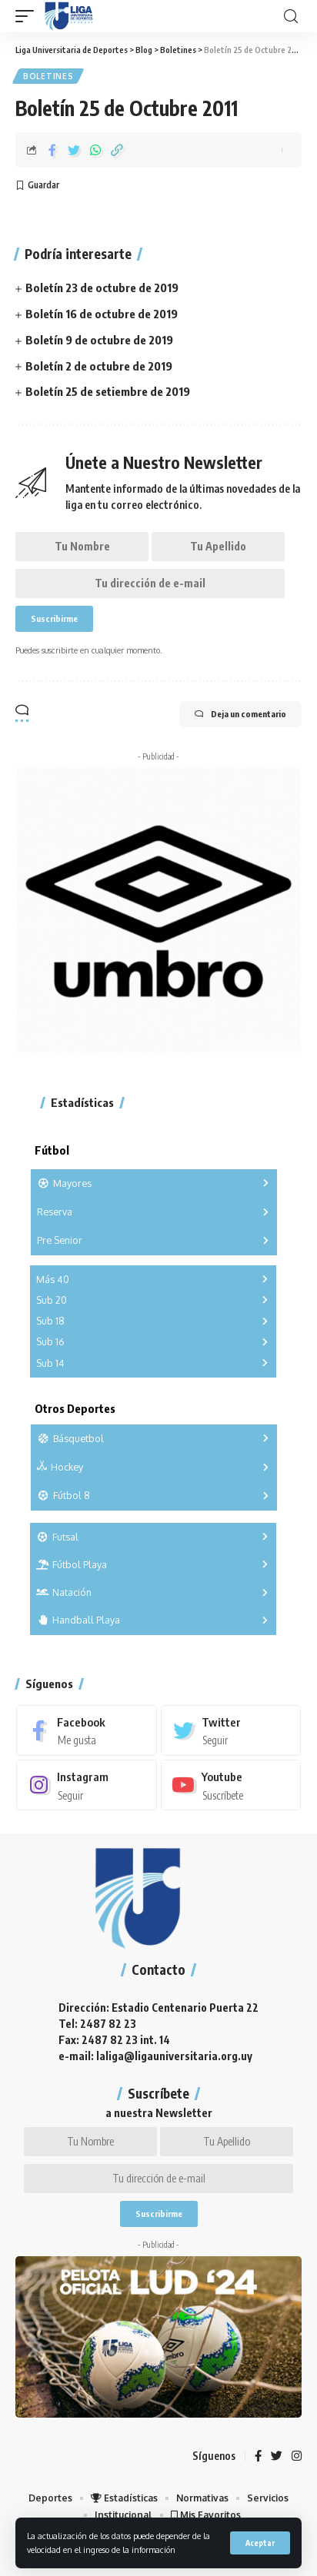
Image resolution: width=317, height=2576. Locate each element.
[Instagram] (86, 1785)
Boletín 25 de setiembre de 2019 (107, 391)
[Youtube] (231, 1785)
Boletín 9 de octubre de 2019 (99, 340)
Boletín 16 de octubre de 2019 (101, 314)
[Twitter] (231, 1730)
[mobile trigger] (28, 16)
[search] (291, 16)
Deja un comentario (240, 714)
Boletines (48, 76)
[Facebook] (86, 1730)
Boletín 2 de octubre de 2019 (98, 366)
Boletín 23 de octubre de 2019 (102, 287)
